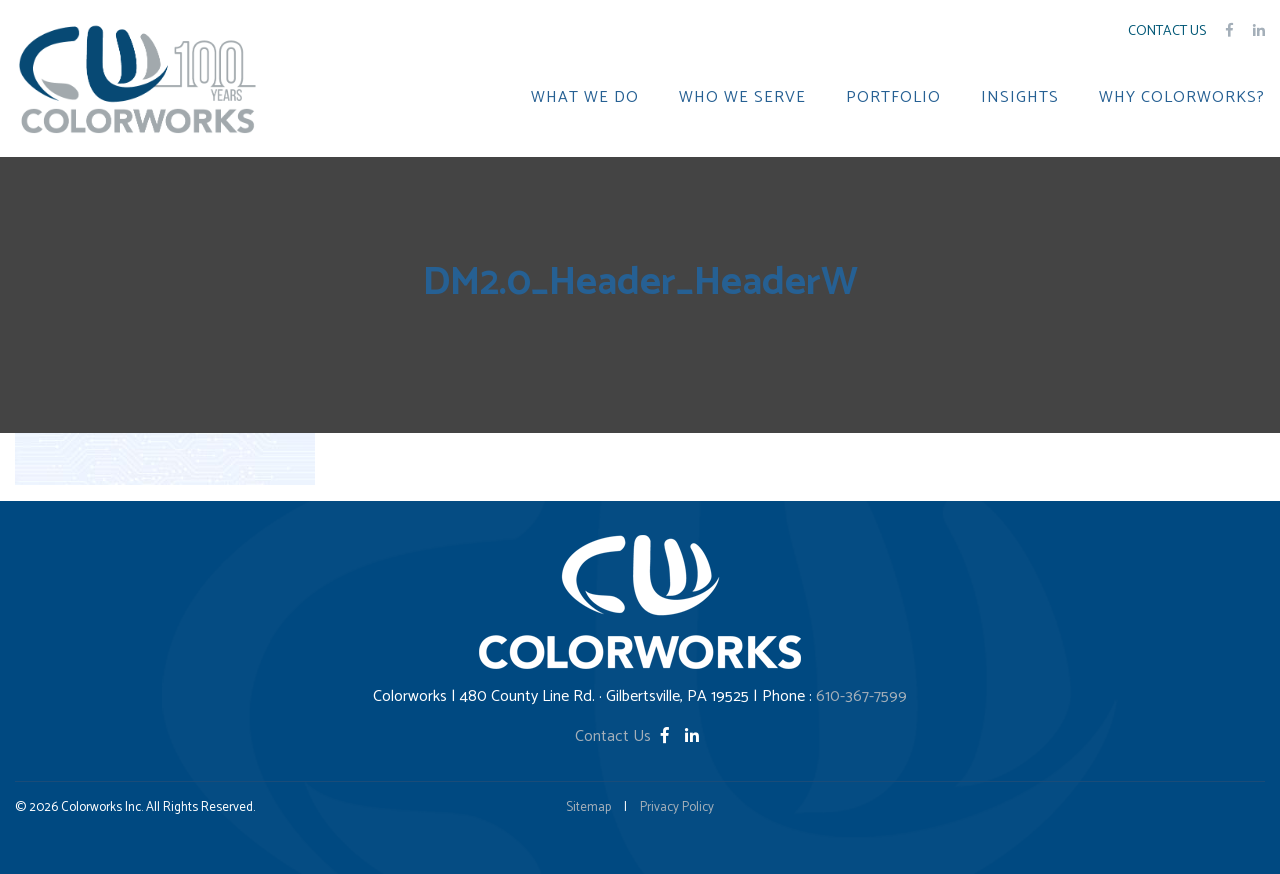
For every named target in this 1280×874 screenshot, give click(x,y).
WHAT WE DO (585, 98)
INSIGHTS (1020, 98)
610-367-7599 (861, 696)
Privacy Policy (677, 807)
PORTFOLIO (893, 98)
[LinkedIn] (692, 736)
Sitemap (588, 807)
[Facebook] (667, 736)
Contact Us (1167, 31)
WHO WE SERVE (742, 98)
